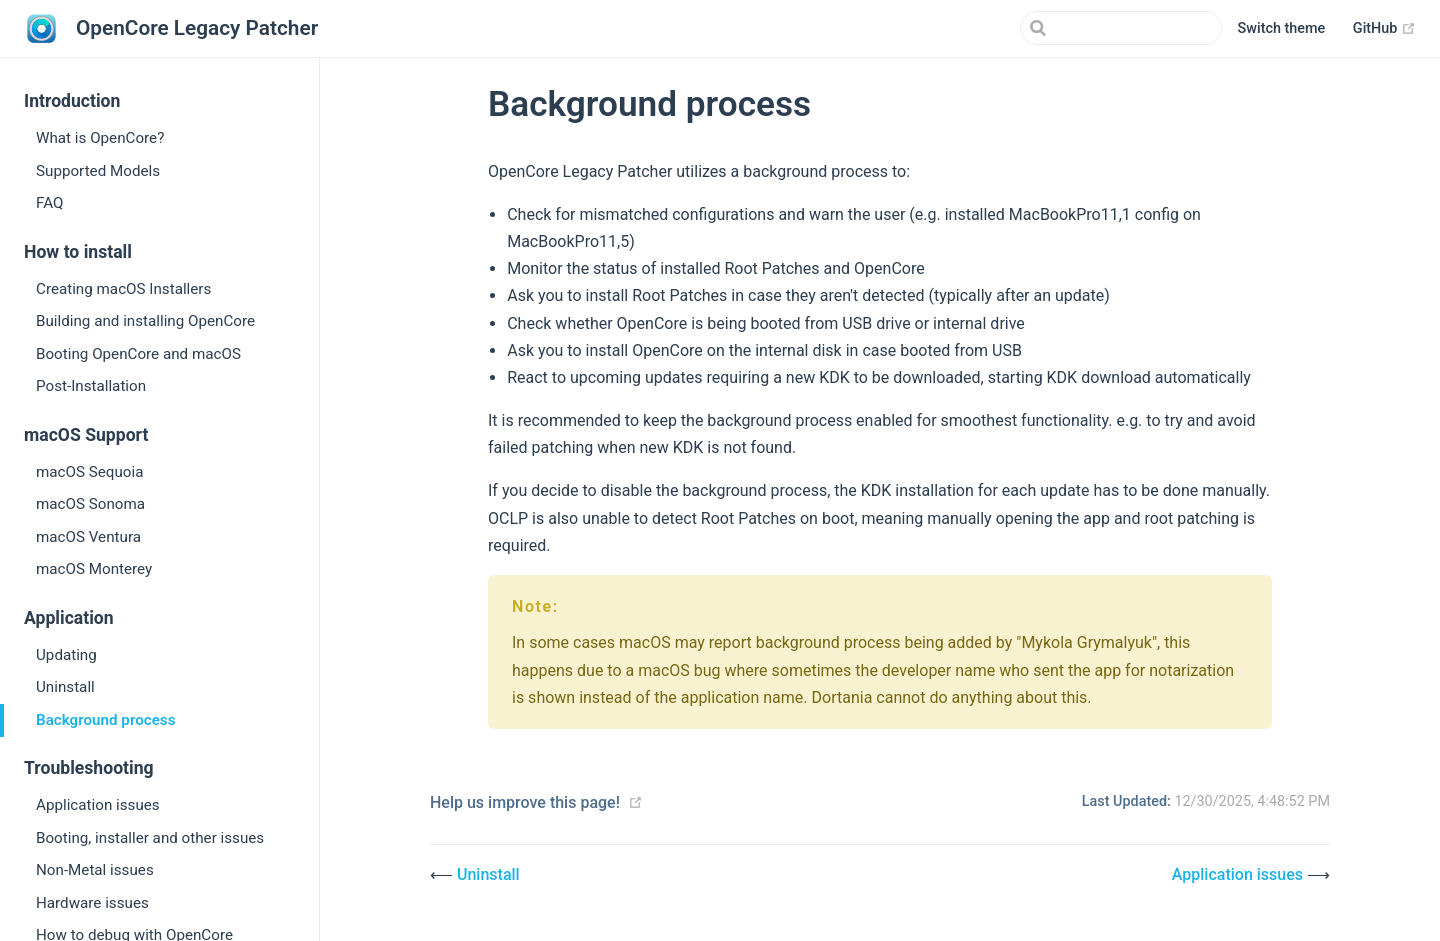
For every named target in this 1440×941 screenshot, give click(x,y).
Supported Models (98, 171)
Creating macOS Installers (123, 289)
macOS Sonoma (90, 504)
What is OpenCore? (100, 138)
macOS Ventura (88, 537)
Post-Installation (91, 386)
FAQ (49, 203)
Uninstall (65, 687)
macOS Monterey (94, 569)
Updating (66, 655)
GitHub (1384, 29)
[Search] (1121, 28)
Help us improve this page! (525, 802)
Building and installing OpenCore (145, 321)
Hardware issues (92, 903)
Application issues (98, 805)
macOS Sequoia (89, 472)
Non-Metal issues (95, 870)
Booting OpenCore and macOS (138, 354)
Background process (105, 720)
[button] (1282, 29)
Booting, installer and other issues (150, 838)
